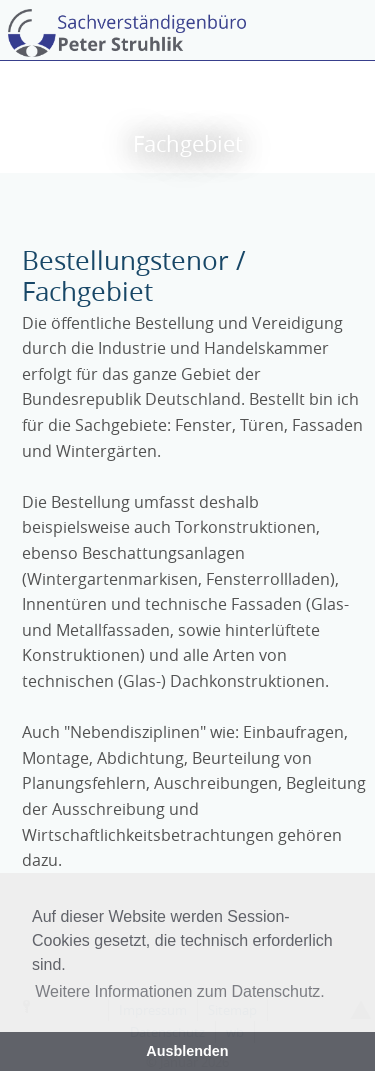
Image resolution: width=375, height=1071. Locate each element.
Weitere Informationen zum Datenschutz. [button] (180, 991)
